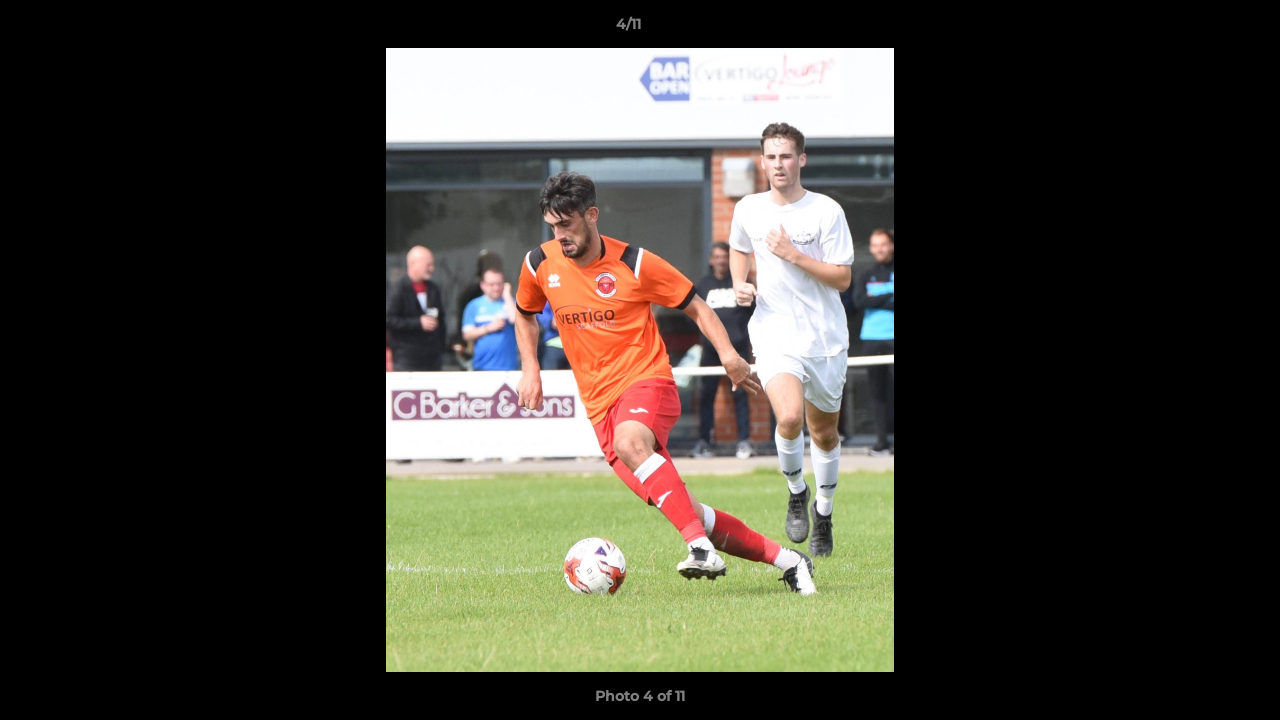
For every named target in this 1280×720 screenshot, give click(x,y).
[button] (1196, 29)
